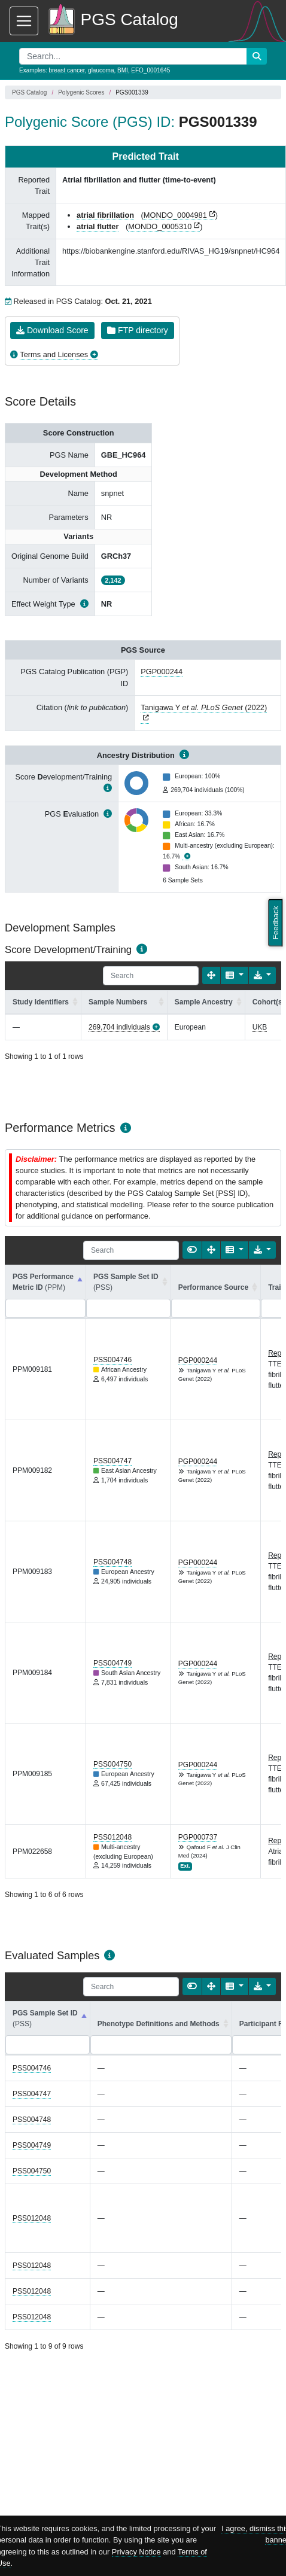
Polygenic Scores (81, 92)
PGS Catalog (29, 92)
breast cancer (66, 70)
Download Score (52, 330)
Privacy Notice (136, 2551)
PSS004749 (112, 1663)
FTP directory (137, 330)
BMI (122, 70)
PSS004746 (112, 1360)
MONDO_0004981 (175, 215)
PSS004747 (112, 1461)
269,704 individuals (119, 1027)
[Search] (151, 975)
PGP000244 (161, 671)
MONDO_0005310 (159, 226)
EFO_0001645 (150, 70)
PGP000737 (197, 1837)
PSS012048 (112, 1837)
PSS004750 (112, 1764)
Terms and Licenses (54, 354)
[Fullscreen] (211, 975)
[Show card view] (192, 1250)
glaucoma (101, 70)
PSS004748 (112, 1562)
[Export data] (262, 975)
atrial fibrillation (105, 215)
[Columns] (234, 975)
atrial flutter (97, 226)
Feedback (275, 923)
